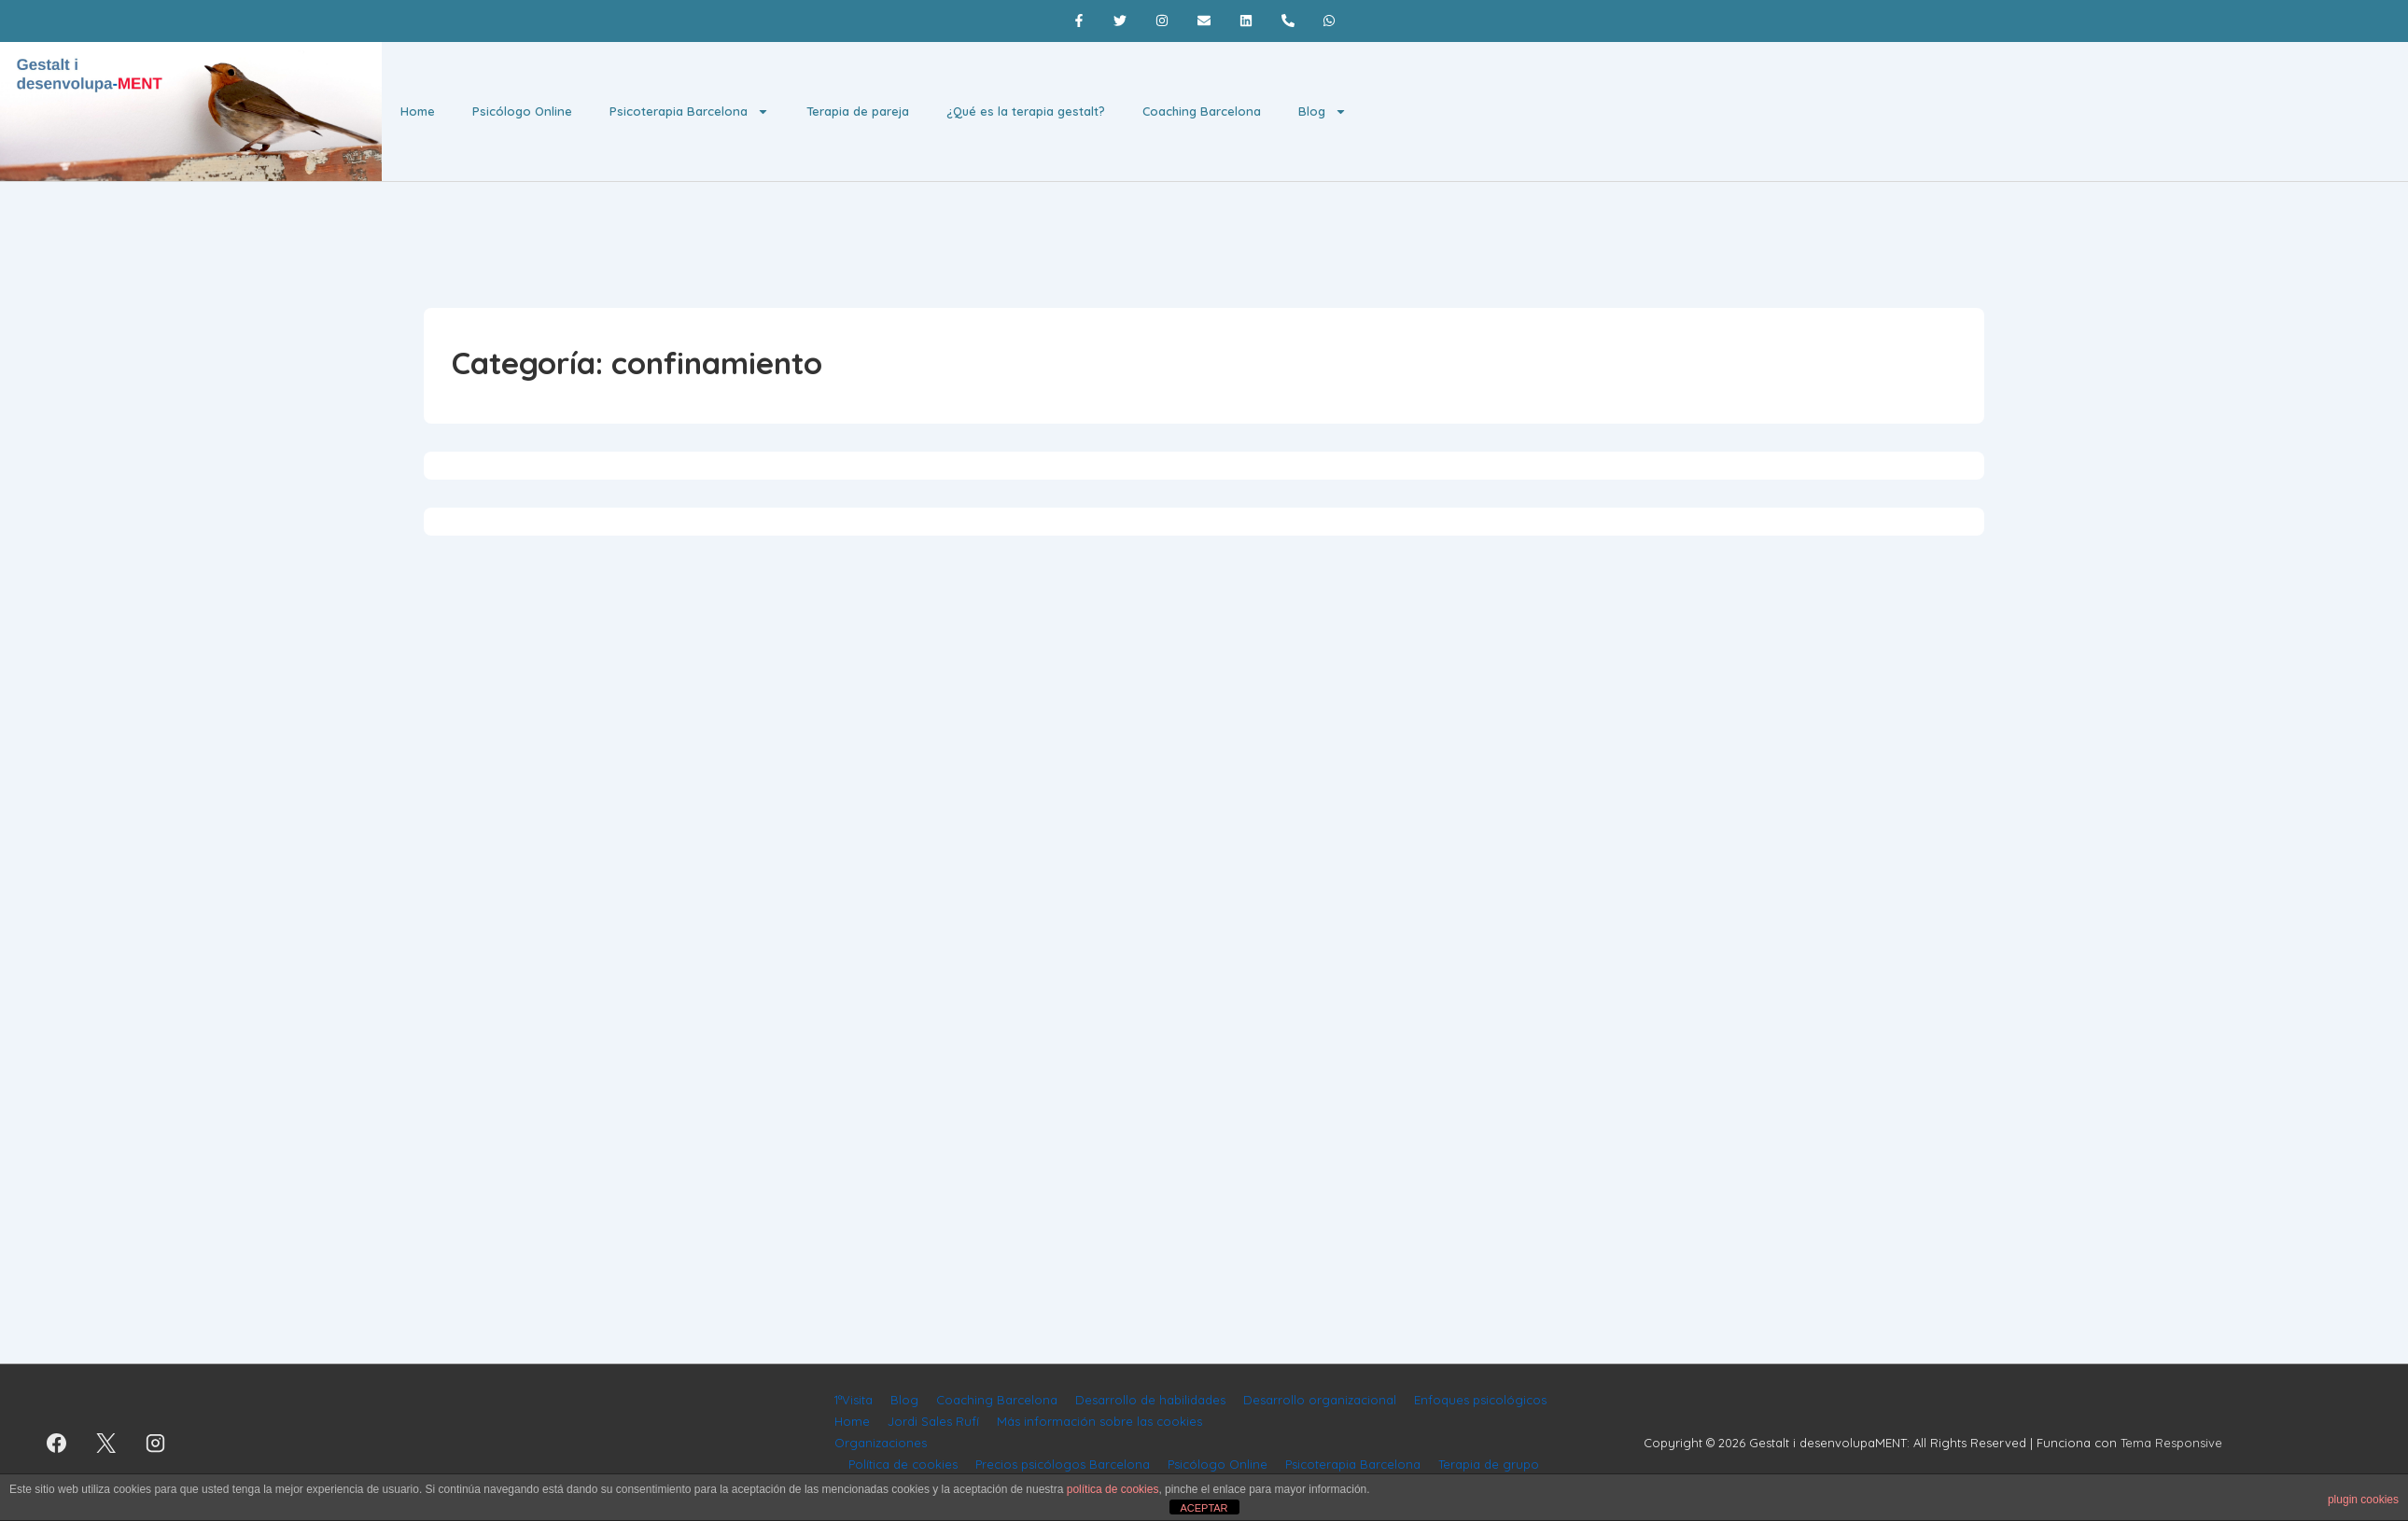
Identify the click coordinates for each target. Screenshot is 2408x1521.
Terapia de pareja (857, 111)
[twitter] (106, 1442)
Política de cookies (903, 1464)
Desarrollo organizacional (1319, 1399)
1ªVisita (853, 1399)
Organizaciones (880, 1442)
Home (417, 111)
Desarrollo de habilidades (1150, 1399)
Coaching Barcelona (1201, 111)
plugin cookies (2363, 1499)
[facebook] (57, 1442)
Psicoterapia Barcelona (689, 111)
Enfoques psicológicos (1480, 1399)
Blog (1322, 111)
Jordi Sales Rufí (933, 1421)
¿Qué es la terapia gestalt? (1025, 111)
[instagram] (156, 1442)
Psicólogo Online (522, 111)
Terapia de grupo (1488, 1464)
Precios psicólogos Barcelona (1062, 1464)
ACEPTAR (1203, 1508)
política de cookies (1113, 1489)
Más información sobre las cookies (1099, 1421)
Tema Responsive (2171, 1442)
